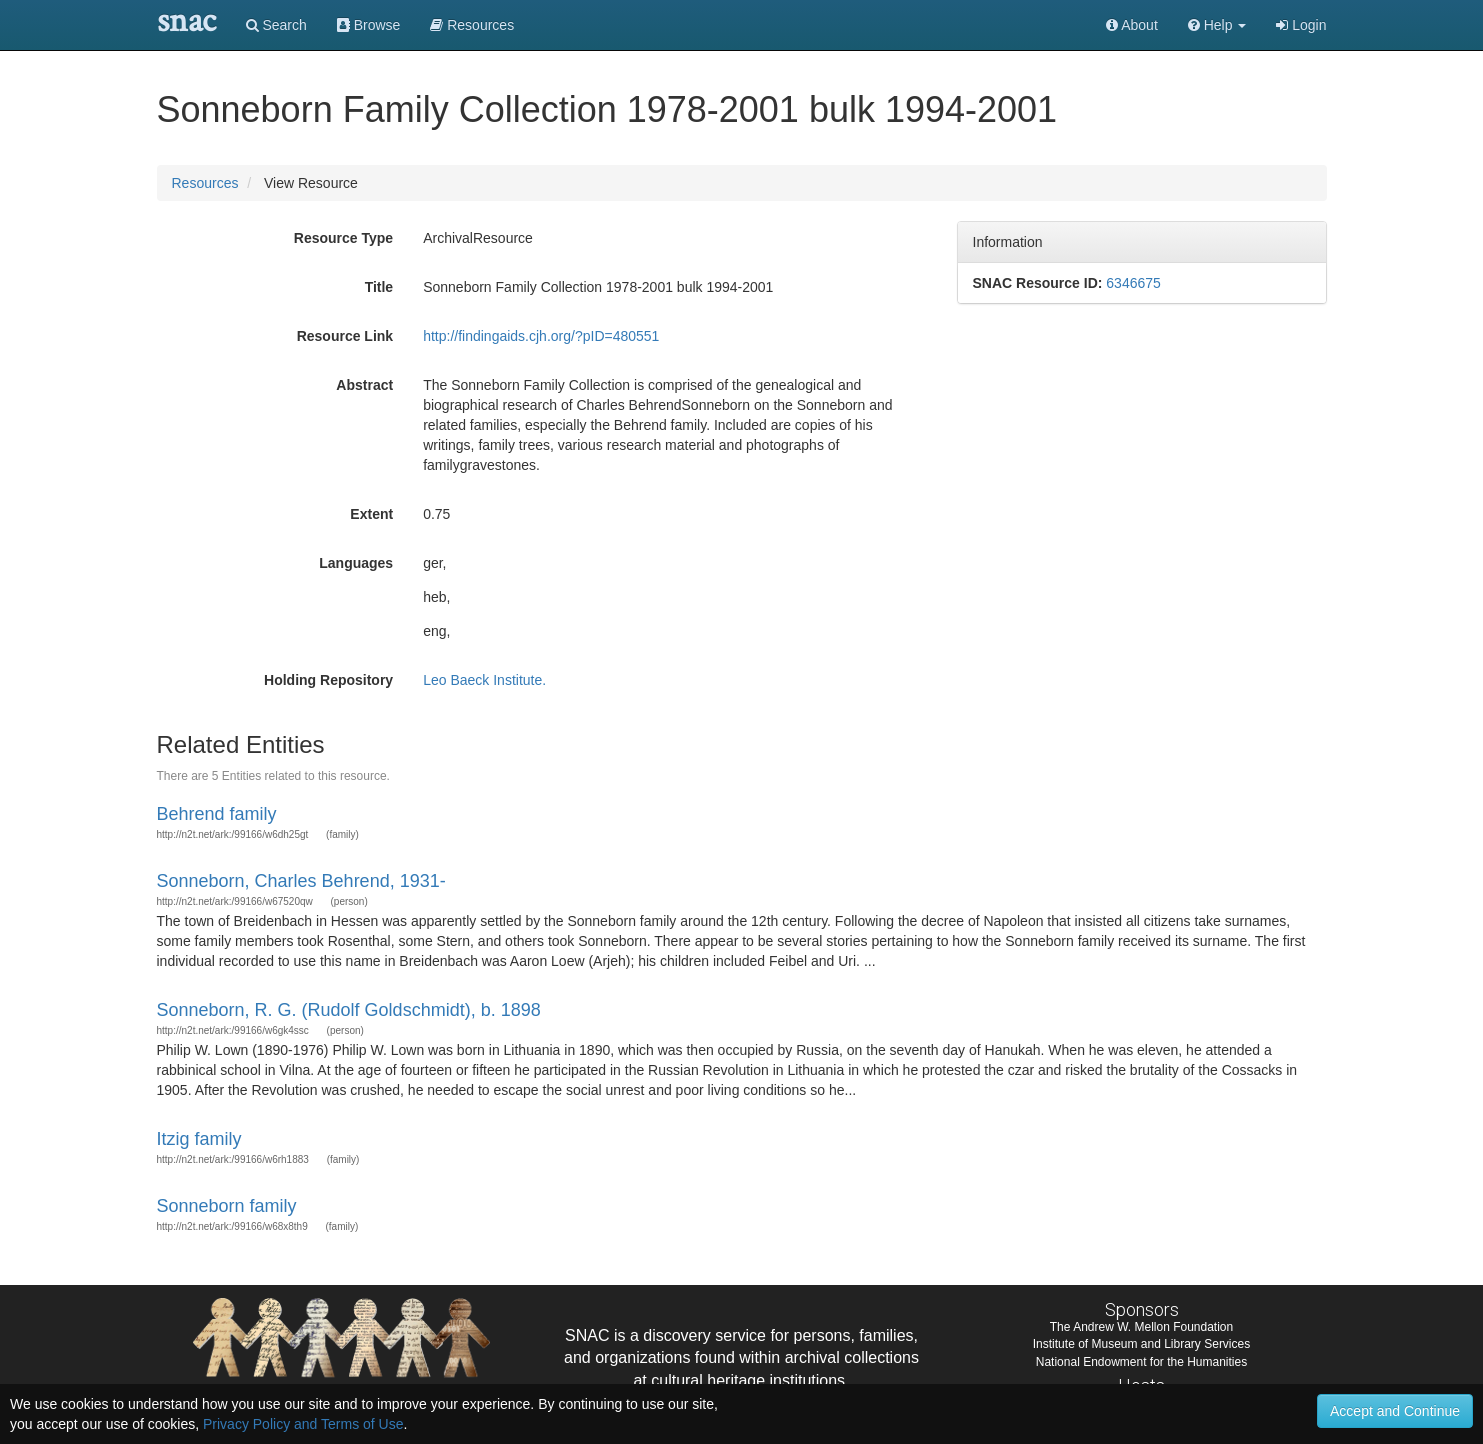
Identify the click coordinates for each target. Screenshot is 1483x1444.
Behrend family (217, 814)
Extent (371, 514)
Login (1301, 25)
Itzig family (199, 1139)
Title (379, 287)
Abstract (364, 385)
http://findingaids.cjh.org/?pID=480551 (541, 336)
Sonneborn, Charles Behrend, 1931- (301, 881)
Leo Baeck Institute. (484, 680)
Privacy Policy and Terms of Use (303, 1424)
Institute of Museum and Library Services (1141, 1344)
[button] (1217, 25)
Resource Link (345, 336)
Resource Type (343, 238)
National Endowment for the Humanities (1141, 1362)
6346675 (1133, 283)
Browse (369, 25)
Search (276, 25)
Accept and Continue (1395, 1411)
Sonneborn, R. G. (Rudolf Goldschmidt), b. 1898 (349, 1010)
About (1132, 25)
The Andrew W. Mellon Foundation (1141, 1327)
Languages (356, 563)
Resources (205, 183)
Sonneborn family (227, 1206)
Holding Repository (328, 680)
